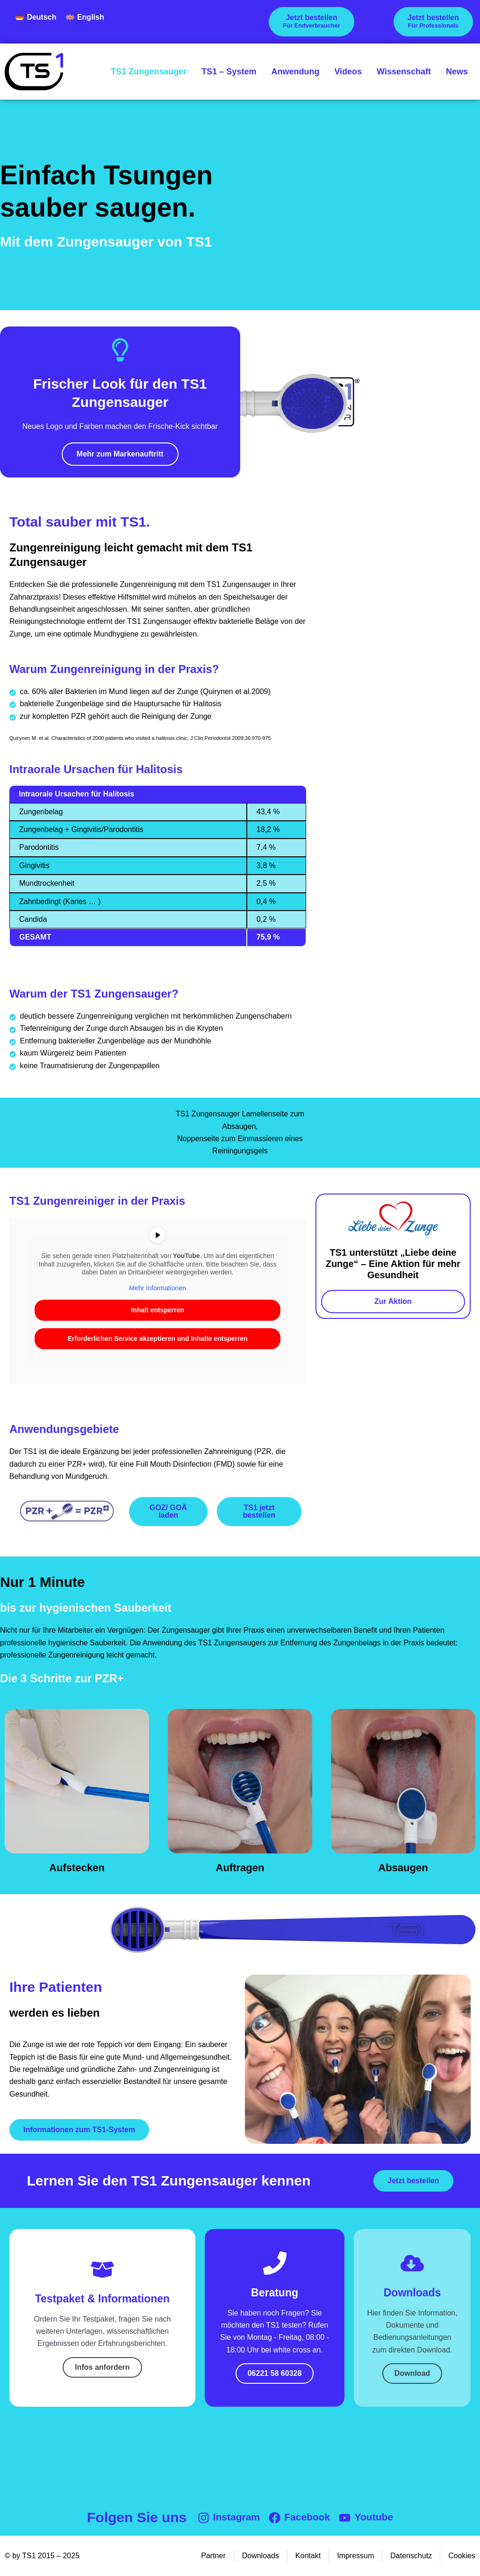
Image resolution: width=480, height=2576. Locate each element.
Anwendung (295, 71)
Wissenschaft (404, 71)
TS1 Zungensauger (148, 71)
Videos (348, 71)
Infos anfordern (102, 2367)
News (457, 71)
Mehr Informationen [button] (157, 1288)
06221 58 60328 (275, 2373)
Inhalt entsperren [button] (157, 1310)
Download (412, 2373)
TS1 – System (228, 71)
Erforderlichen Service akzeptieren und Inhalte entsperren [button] (158, 1339)
